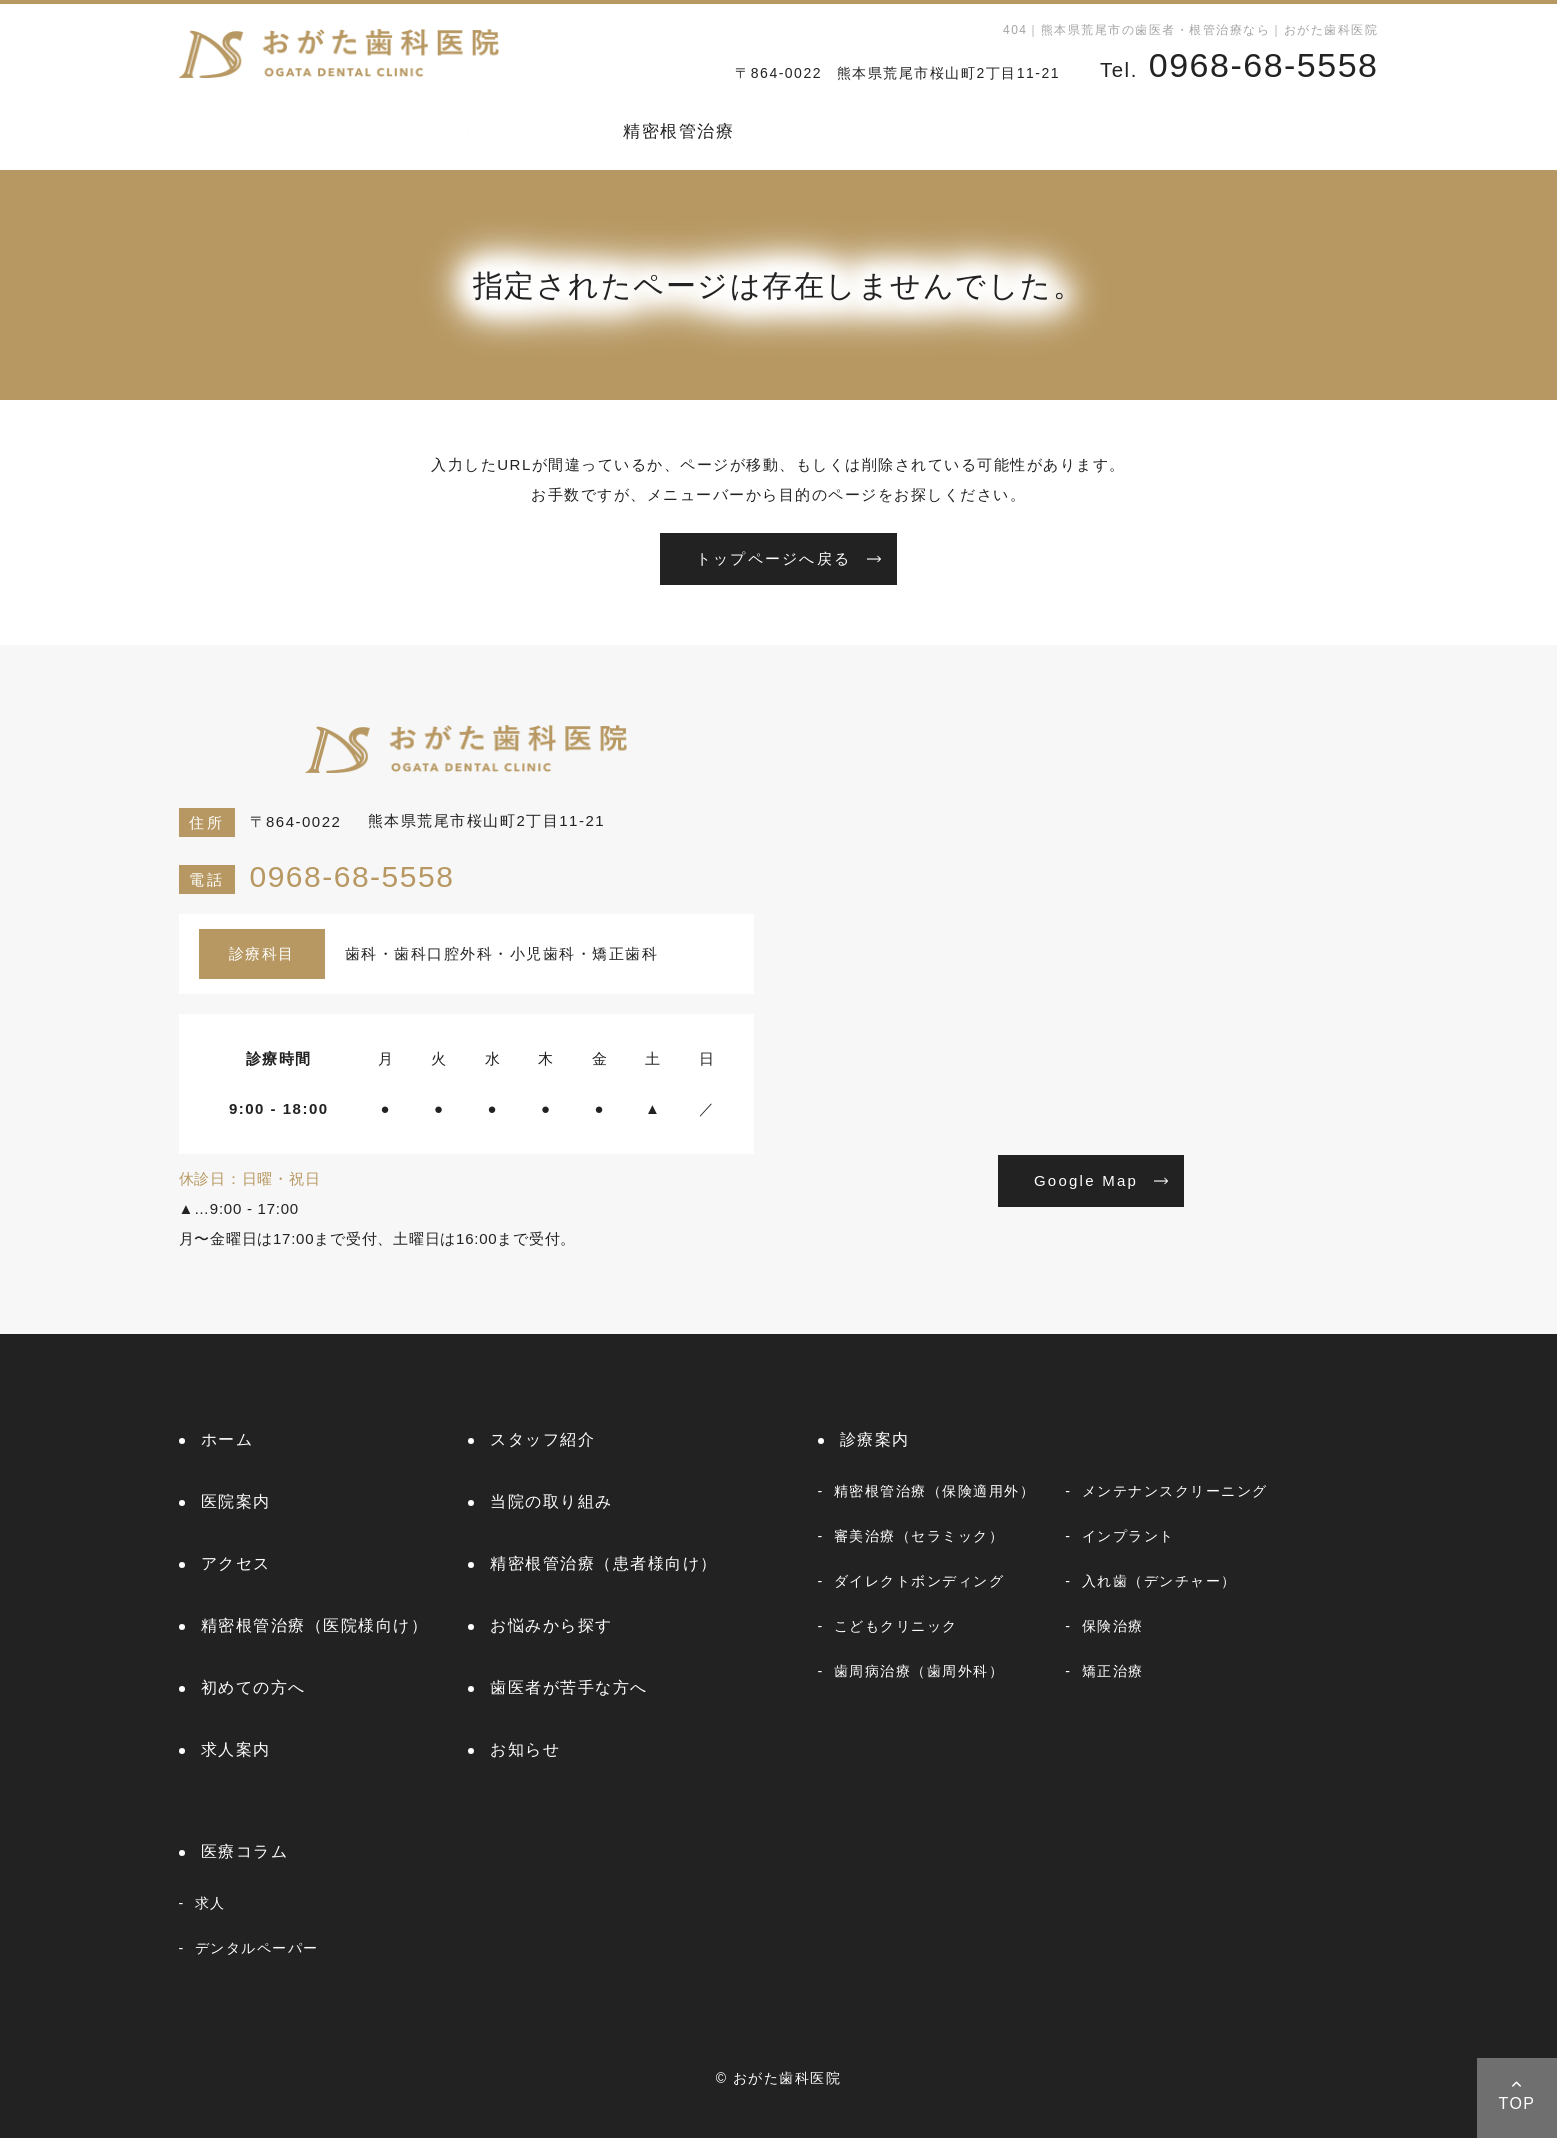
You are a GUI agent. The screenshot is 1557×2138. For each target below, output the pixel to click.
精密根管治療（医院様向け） (315, 1625)
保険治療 (1113, 1626)
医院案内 (447, 131)
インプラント (1128, 1536)
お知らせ (1216, 131)
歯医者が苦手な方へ (569, 1687)
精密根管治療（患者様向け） (604, 1563)
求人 (210, 1903)
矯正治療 (1113, 1671)
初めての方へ (984, 131)
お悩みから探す (832, 131)
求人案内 (1110, 131)
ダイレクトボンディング (919, 1581)
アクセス (236, 1563)
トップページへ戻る (773, 558)
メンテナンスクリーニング (1175, 1491)
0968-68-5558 (317, 876)
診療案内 (554, 131)
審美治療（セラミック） (919, 1536)
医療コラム (1332, 131)
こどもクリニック (896, 1626)
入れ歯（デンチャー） (1159, 1581)
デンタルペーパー (257, 1948)
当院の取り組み (551, 1501)
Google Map (1086, 1180)
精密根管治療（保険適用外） (935, 1491)
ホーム (207, 131)
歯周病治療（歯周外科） (919, 1671)
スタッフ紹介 (322, 131)
